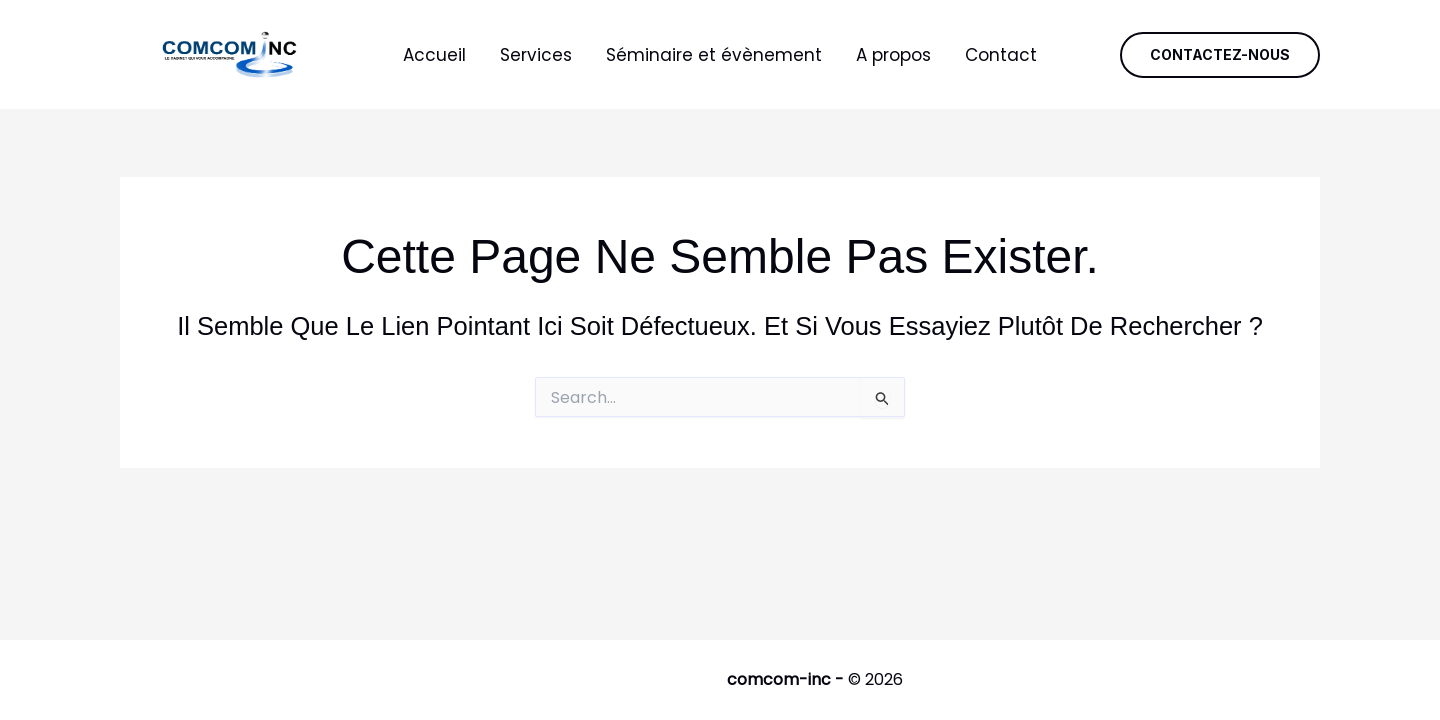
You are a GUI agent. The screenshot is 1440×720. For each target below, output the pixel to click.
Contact (1001, 55)
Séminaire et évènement (714, 55)
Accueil (434, 55)
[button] (1220, 55)
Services (536, 55)
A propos (893, 55)
